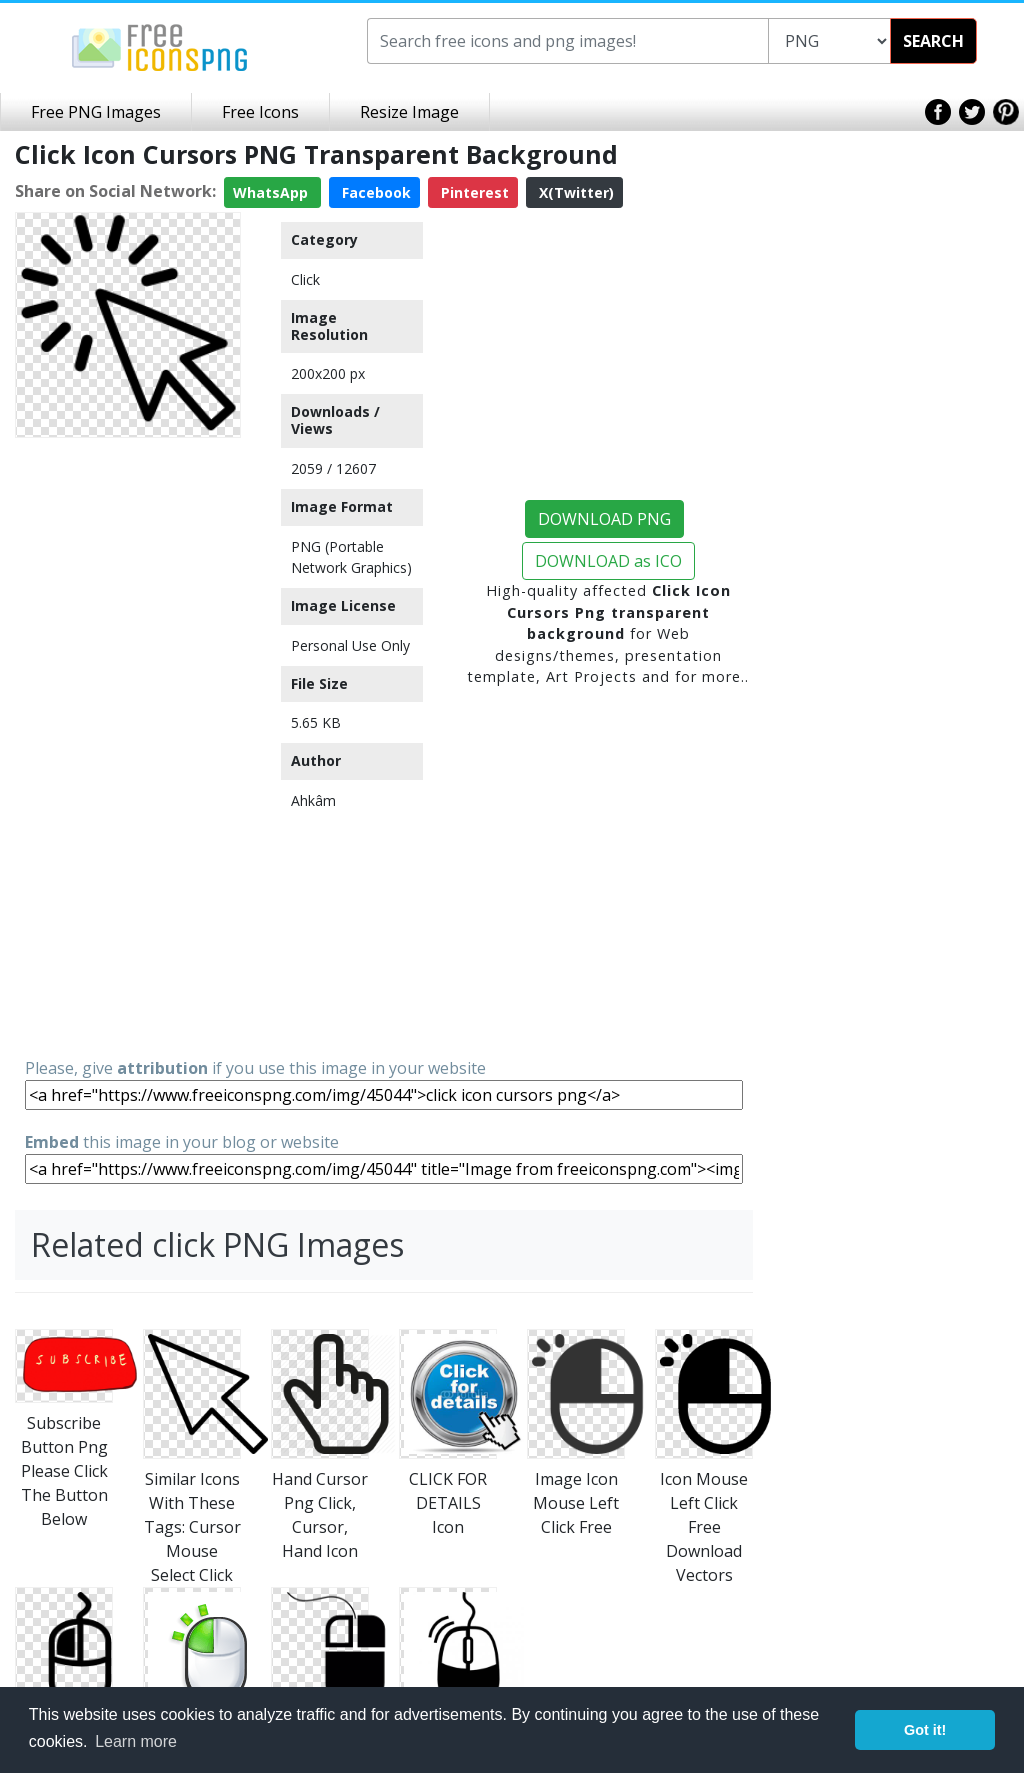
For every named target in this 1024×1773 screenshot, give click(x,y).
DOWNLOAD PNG (604, 519)
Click (305, 279)
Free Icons (260, 112)
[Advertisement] (128, 746)
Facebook (374, 192)
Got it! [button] (925, 1730)
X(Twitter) (574, 192)
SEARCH (933, 41)
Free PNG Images (96, 112)
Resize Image (409, 112)
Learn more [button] (136, 1741)
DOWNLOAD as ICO (608, 561)
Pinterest (473, 192)
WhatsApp (272, 192)
